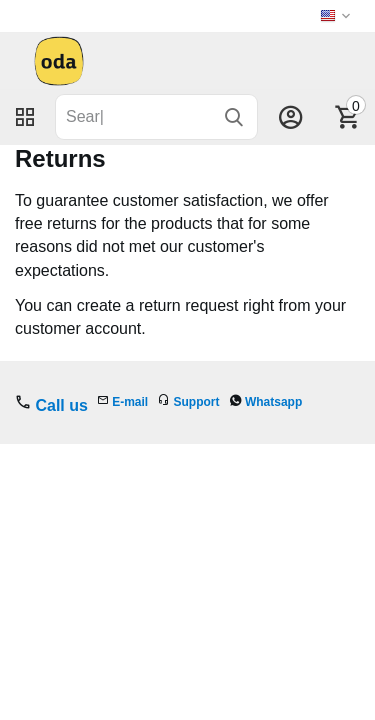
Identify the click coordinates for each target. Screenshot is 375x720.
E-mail (130, 402)
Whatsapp (273, 402)
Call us (61, 405)
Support (197, 402)
